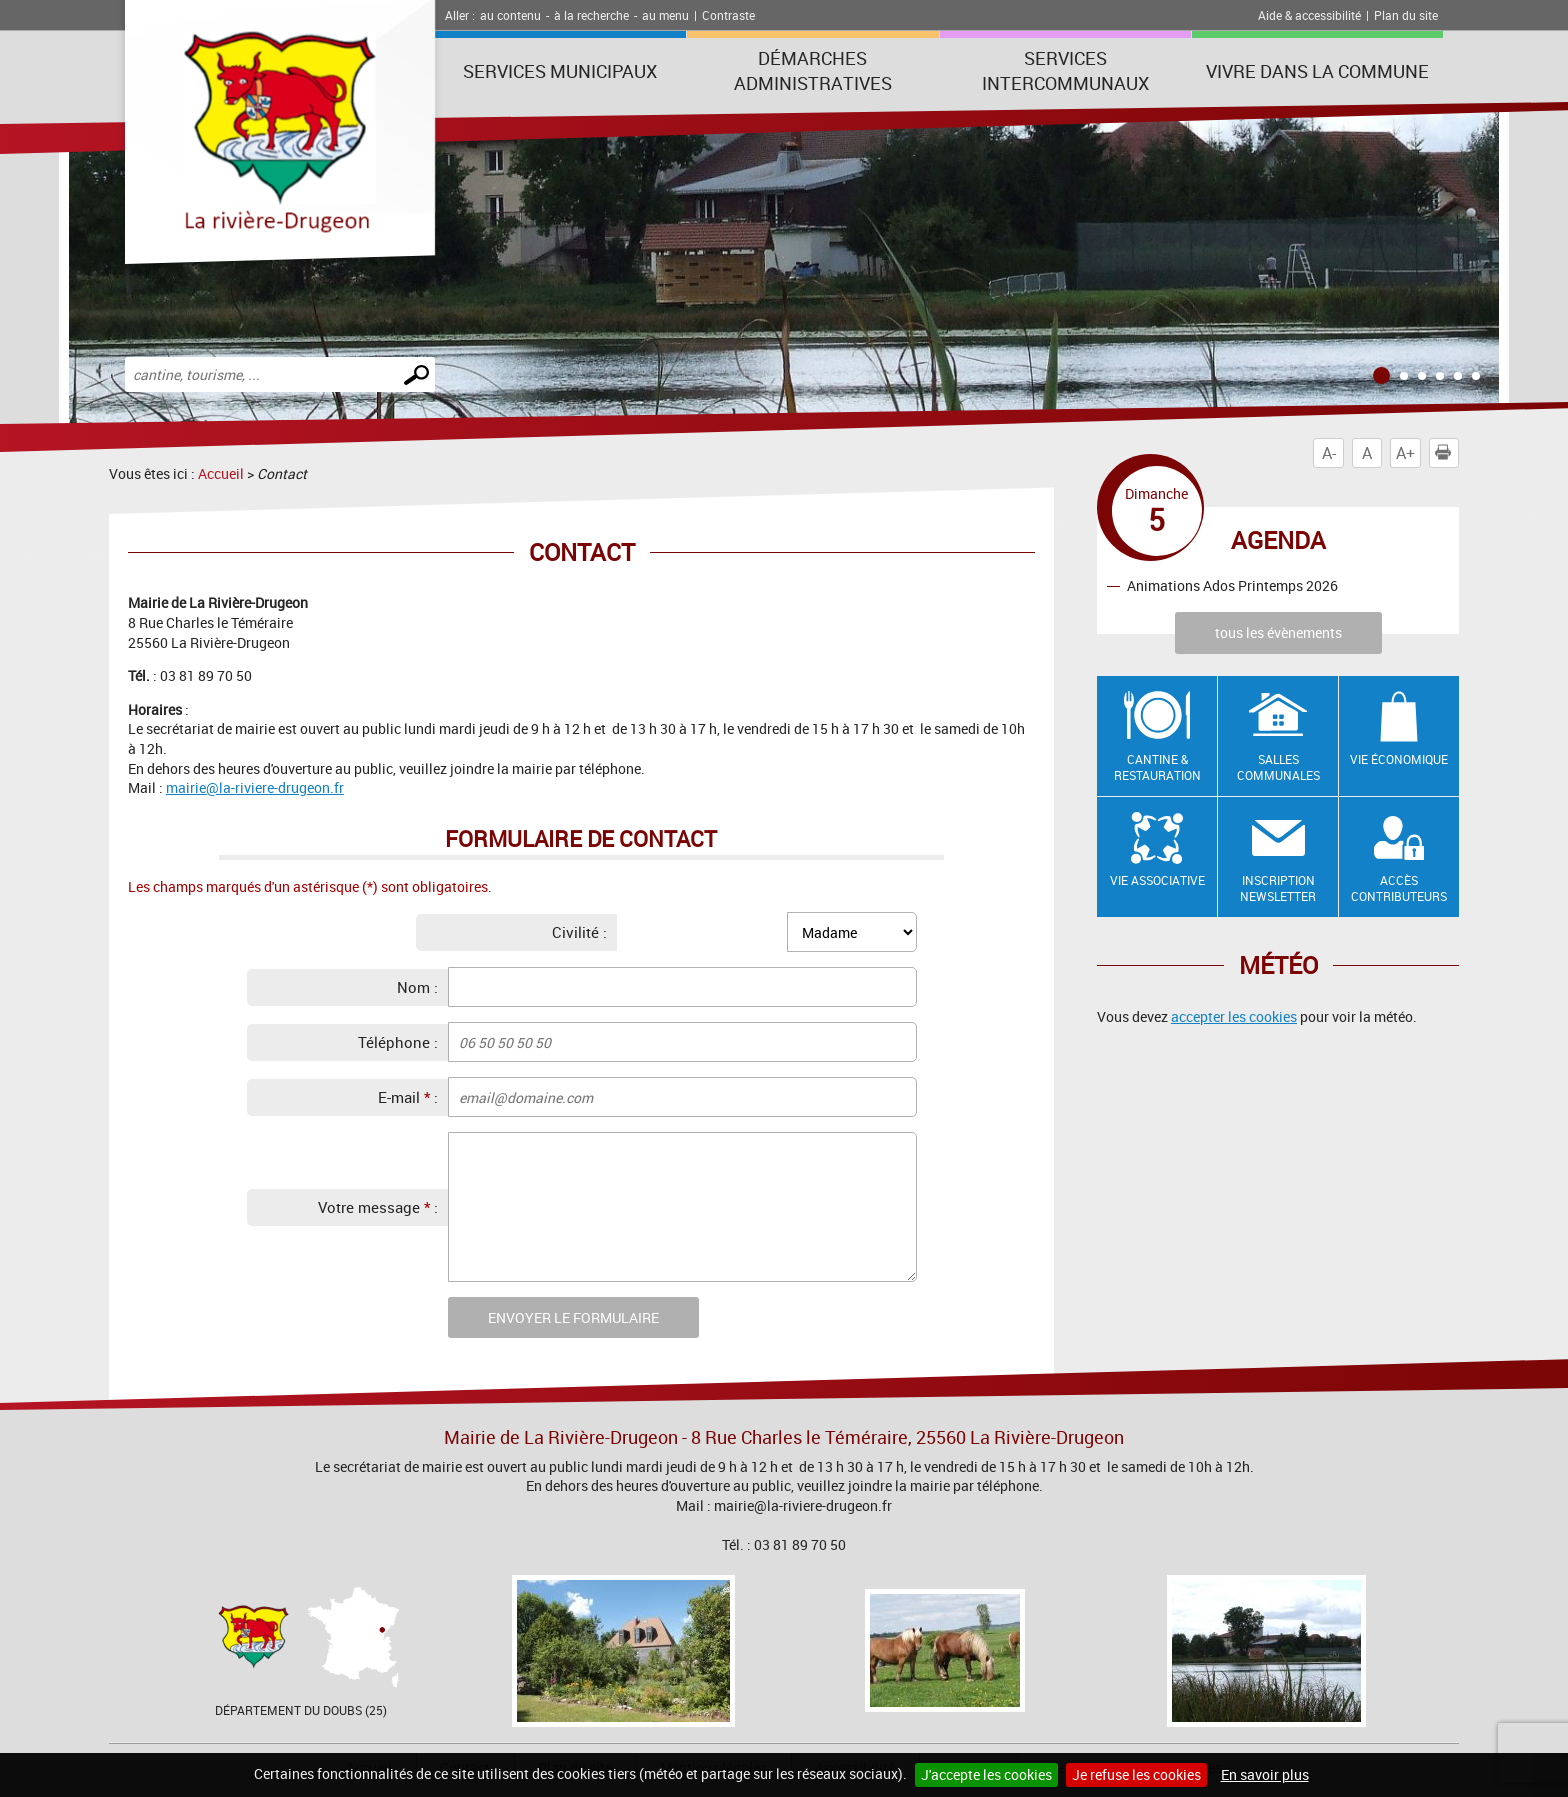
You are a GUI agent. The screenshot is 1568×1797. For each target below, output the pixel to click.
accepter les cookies (1234, 1016)
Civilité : (579, 932)
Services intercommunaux (1065, 70)
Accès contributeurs (1399, 888)
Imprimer (1447, 453)
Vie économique (1399, 759)
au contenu (510, 15)
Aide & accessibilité (1309, 15)
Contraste (728, 15)
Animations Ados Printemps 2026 (1232, 585)
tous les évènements (1278, 632)
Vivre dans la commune (1317, 71)
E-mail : (408, 1097)
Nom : (417, 987)
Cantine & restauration (1157, 767)
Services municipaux (560, 71)
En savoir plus (1265, 1774)
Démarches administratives (813, 70)
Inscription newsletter (1278, 888)
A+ (1405, 453)
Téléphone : (398, 1042)
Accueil (221, 473)
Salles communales (1278, 767)
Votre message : (378, 1207)
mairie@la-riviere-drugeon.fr (255, 787)
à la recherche (591, 15)
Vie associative (1157, 880)
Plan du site (1406, 15)
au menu (665, 15)
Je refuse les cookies (1136, 1774)
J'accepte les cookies (986, 1774)
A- (1329, 453)
